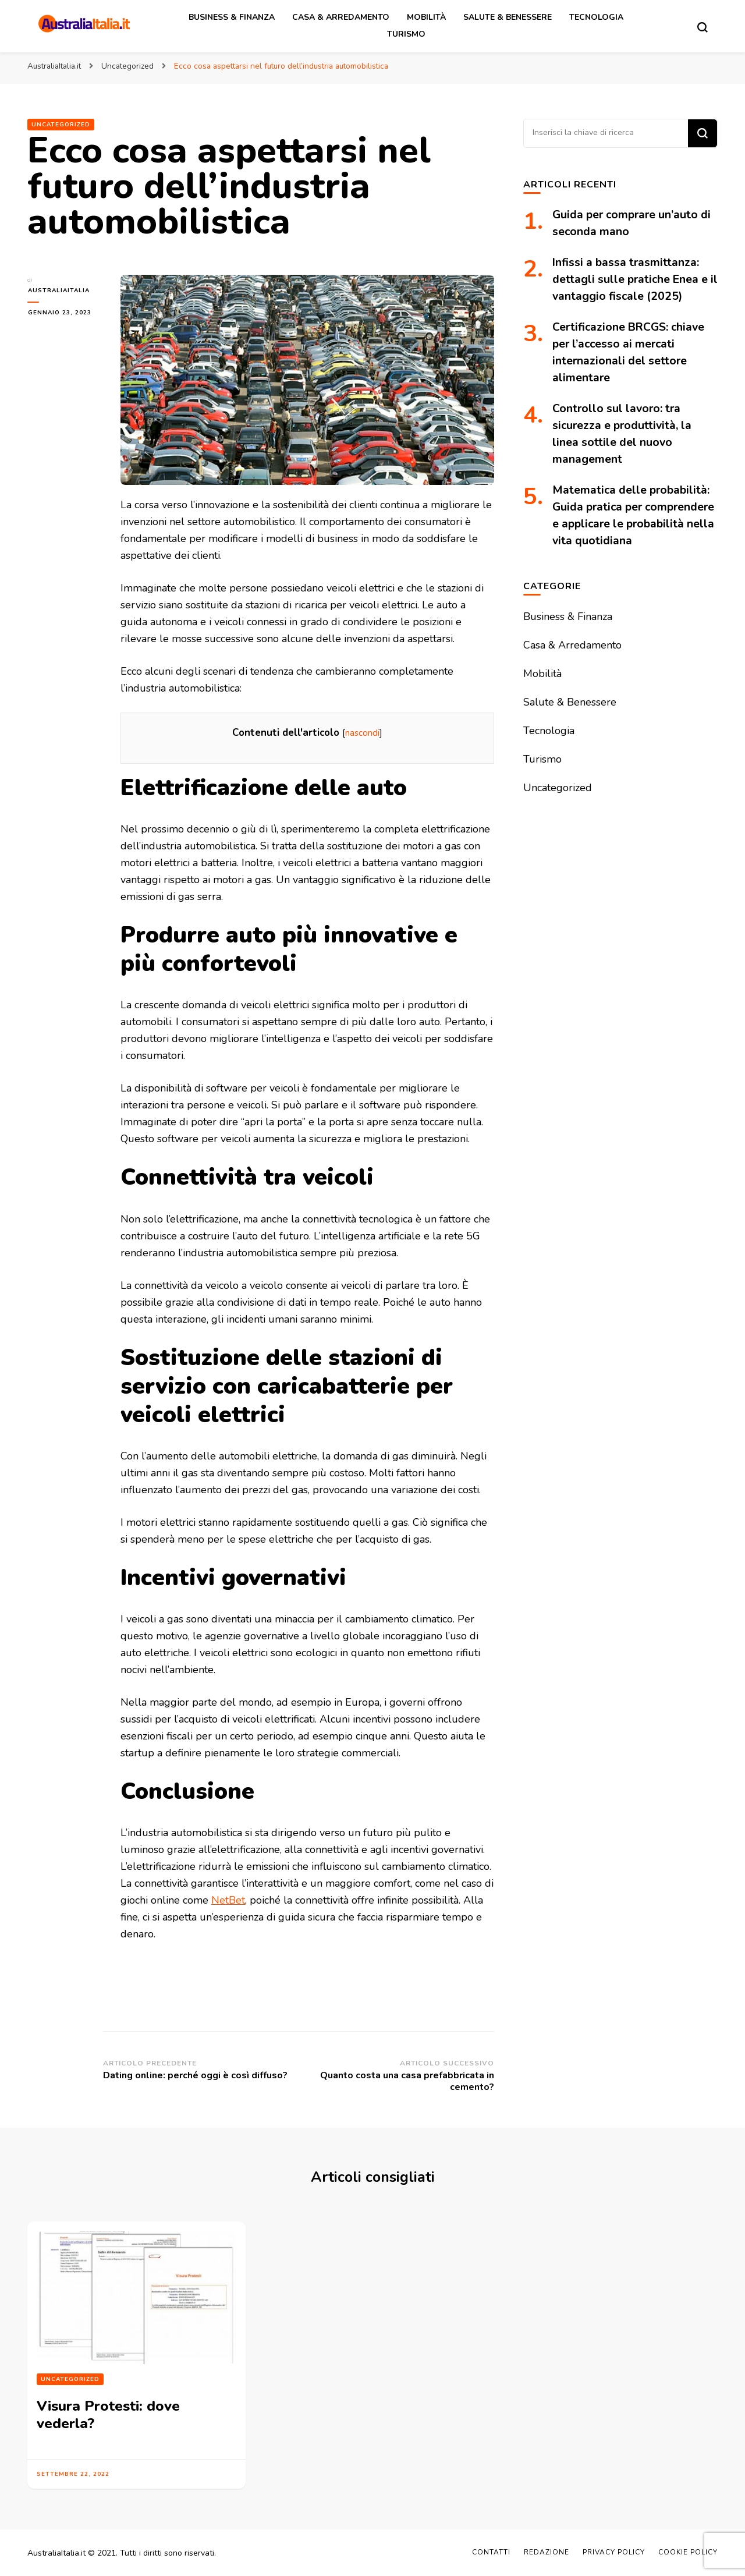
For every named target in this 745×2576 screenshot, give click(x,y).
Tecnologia (596, 17)
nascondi (362, 733)
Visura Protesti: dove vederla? (106, 2415)
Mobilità (426, 17)
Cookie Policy (688, 2551)
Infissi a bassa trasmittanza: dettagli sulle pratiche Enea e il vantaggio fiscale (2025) (631, 279)
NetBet (228, 1900)
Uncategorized (60, 125)
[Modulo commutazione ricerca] (702, 27)
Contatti (491, 2551)
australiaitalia (58, 290)
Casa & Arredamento (340, 17)
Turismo (406, 34)
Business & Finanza (232, 17)
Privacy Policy (614, 2551)
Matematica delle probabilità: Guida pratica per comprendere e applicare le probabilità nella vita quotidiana (632, 523)
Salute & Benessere (507, 17)
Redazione (546, 2551)
